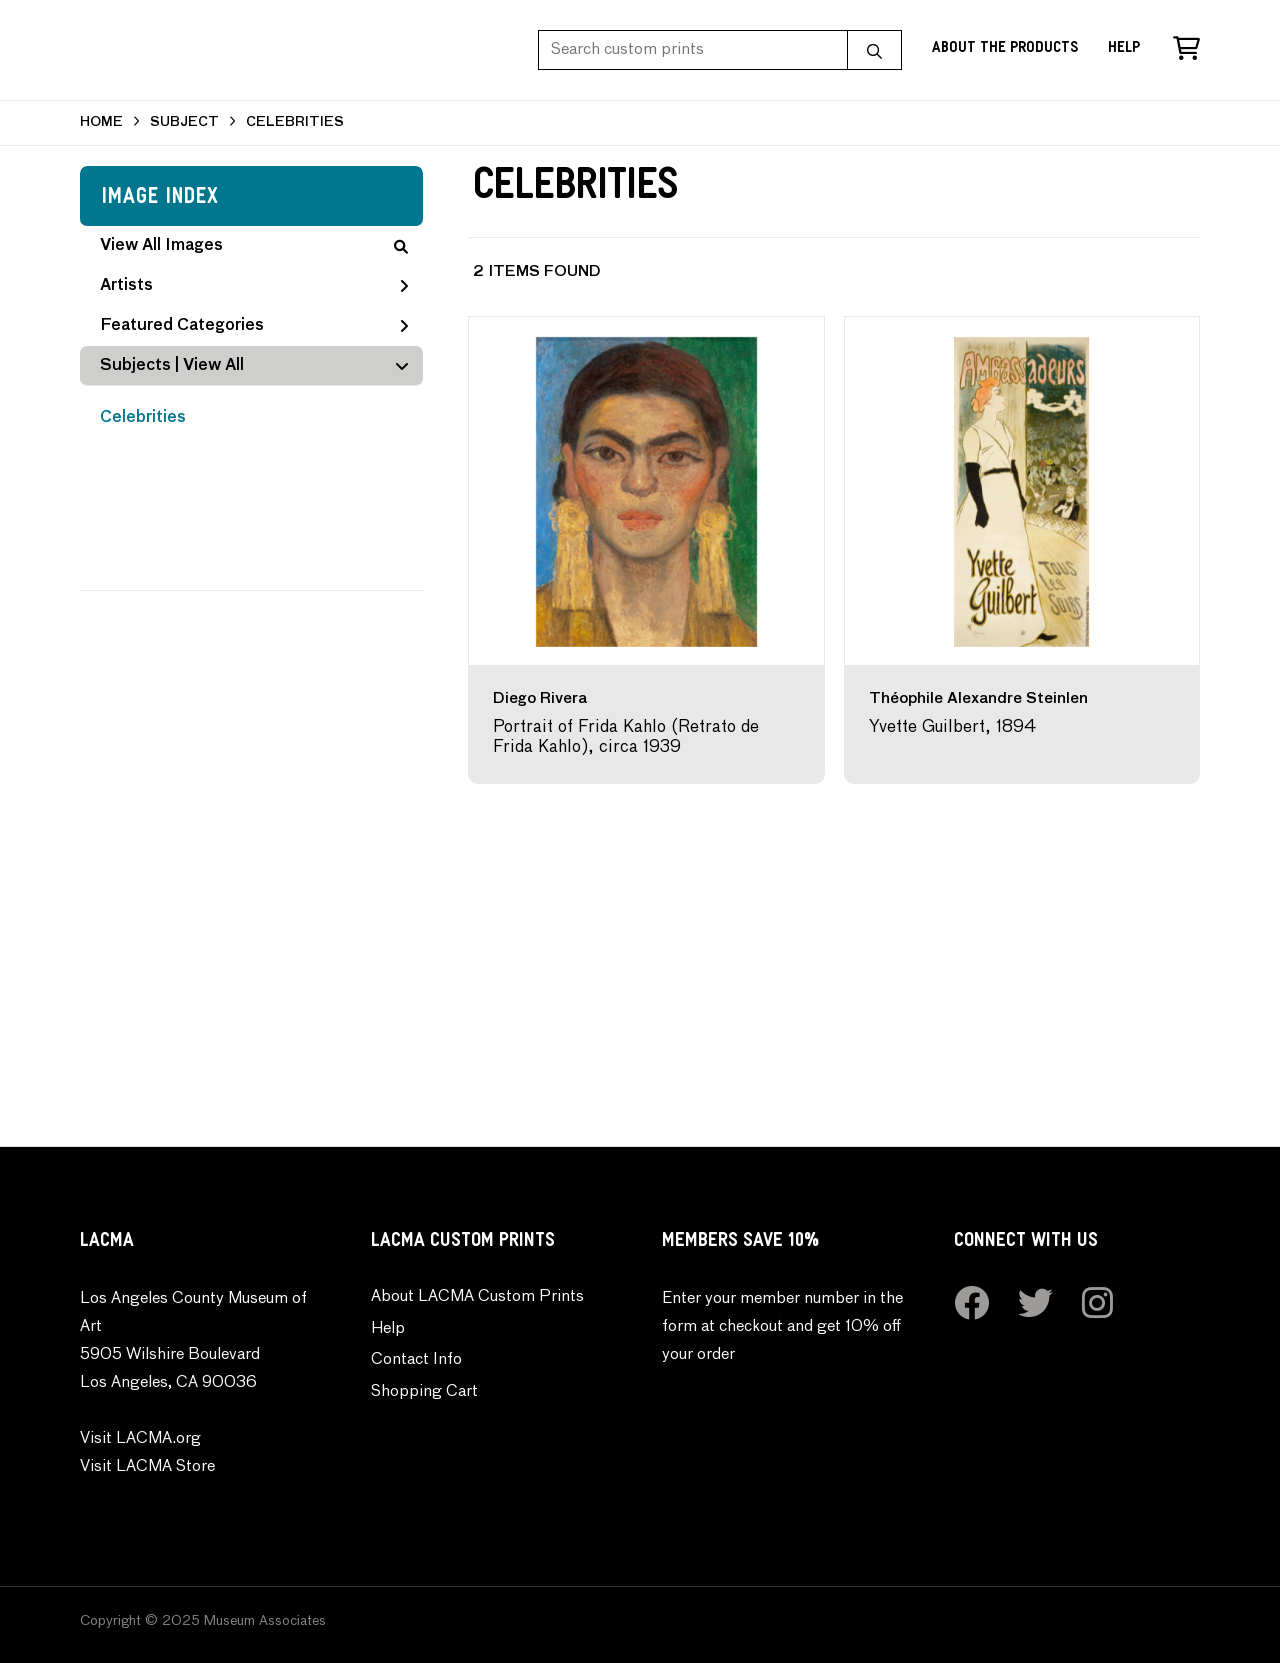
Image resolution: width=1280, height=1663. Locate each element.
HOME (101, 122)
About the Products (1005, 49)
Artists (254, 286)
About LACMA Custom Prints (477, 1297)
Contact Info (416, 1360)
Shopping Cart (424, 1392)
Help (1124, 49)
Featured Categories (254, 326)
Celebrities (143, 418)
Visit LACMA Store (147, 1467)
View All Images (254, 246)
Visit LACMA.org (140, 1439)
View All (213, 366)
